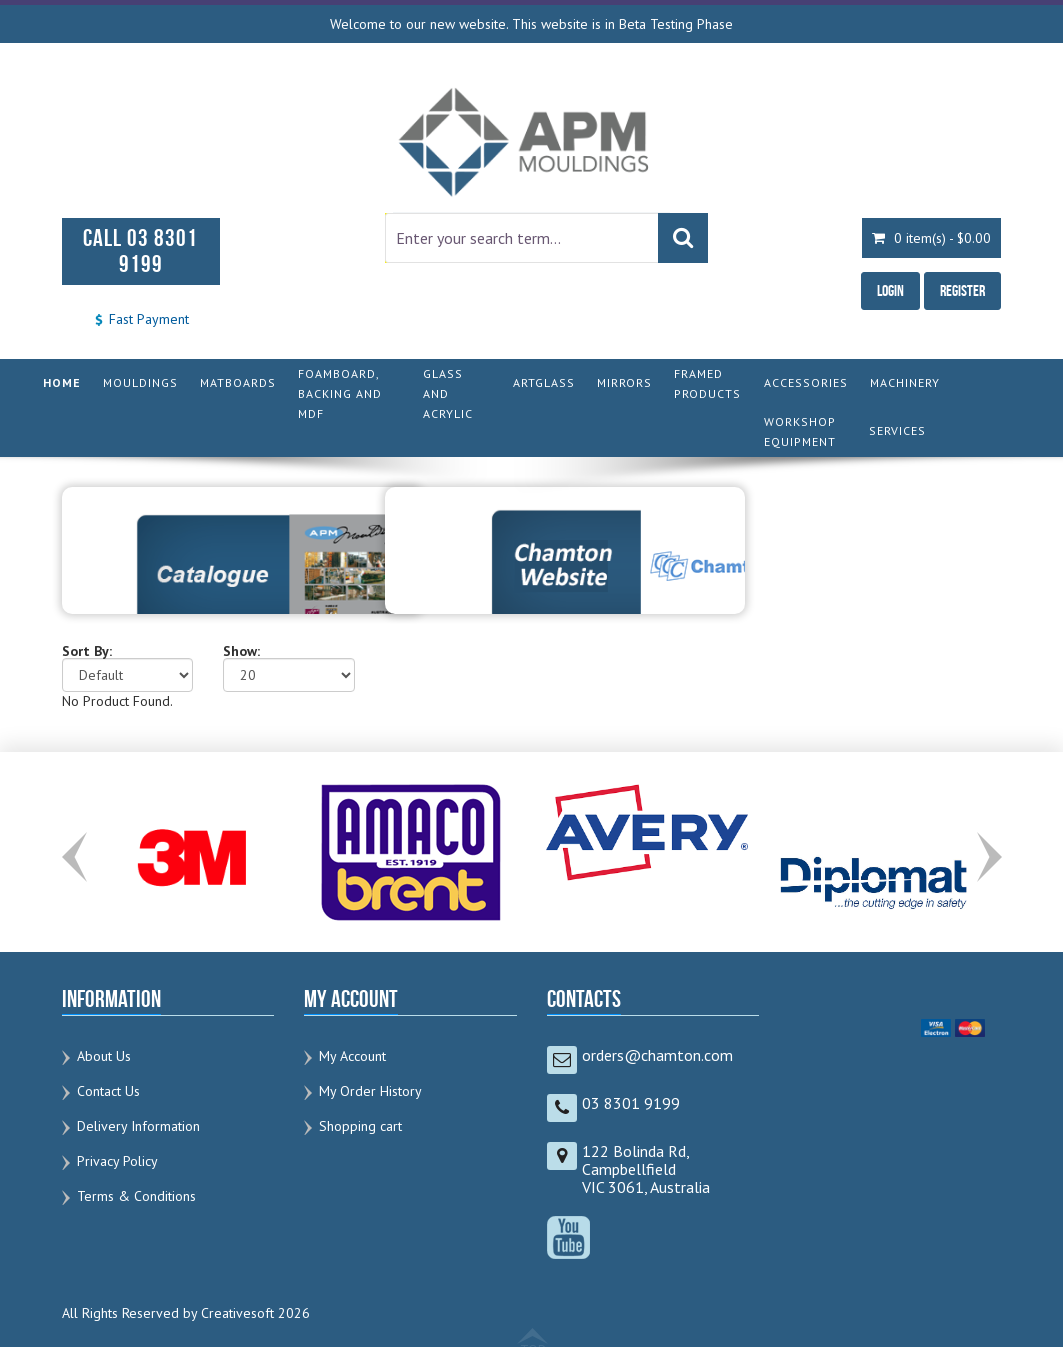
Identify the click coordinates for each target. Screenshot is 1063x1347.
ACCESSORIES (806, 382)
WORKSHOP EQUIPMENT (800, 431)
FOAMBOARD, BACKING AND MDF (340, 393)
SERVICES (897, 430)
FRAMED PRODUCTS (707, 383)
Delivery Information (138, 1126)
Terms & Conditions (136, 1196)
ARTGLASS (544, 382)
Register (962, 290)
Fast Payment (141, 319)
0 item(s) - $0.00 (931, 238)
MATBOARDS (238, 382)
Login (890, 290)
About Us (104, 1056)
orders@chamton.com (657, 1055)
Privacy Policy (117, 1161)
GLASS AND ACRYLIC (448, 393)
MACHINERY (905, 382)
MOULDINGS (140, 382)
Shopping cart (360, 1126)
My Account (352, 1056)
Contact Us (108, 1091)
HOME (62, 382)
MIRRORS (624, 382)
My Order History (370, 1091)
